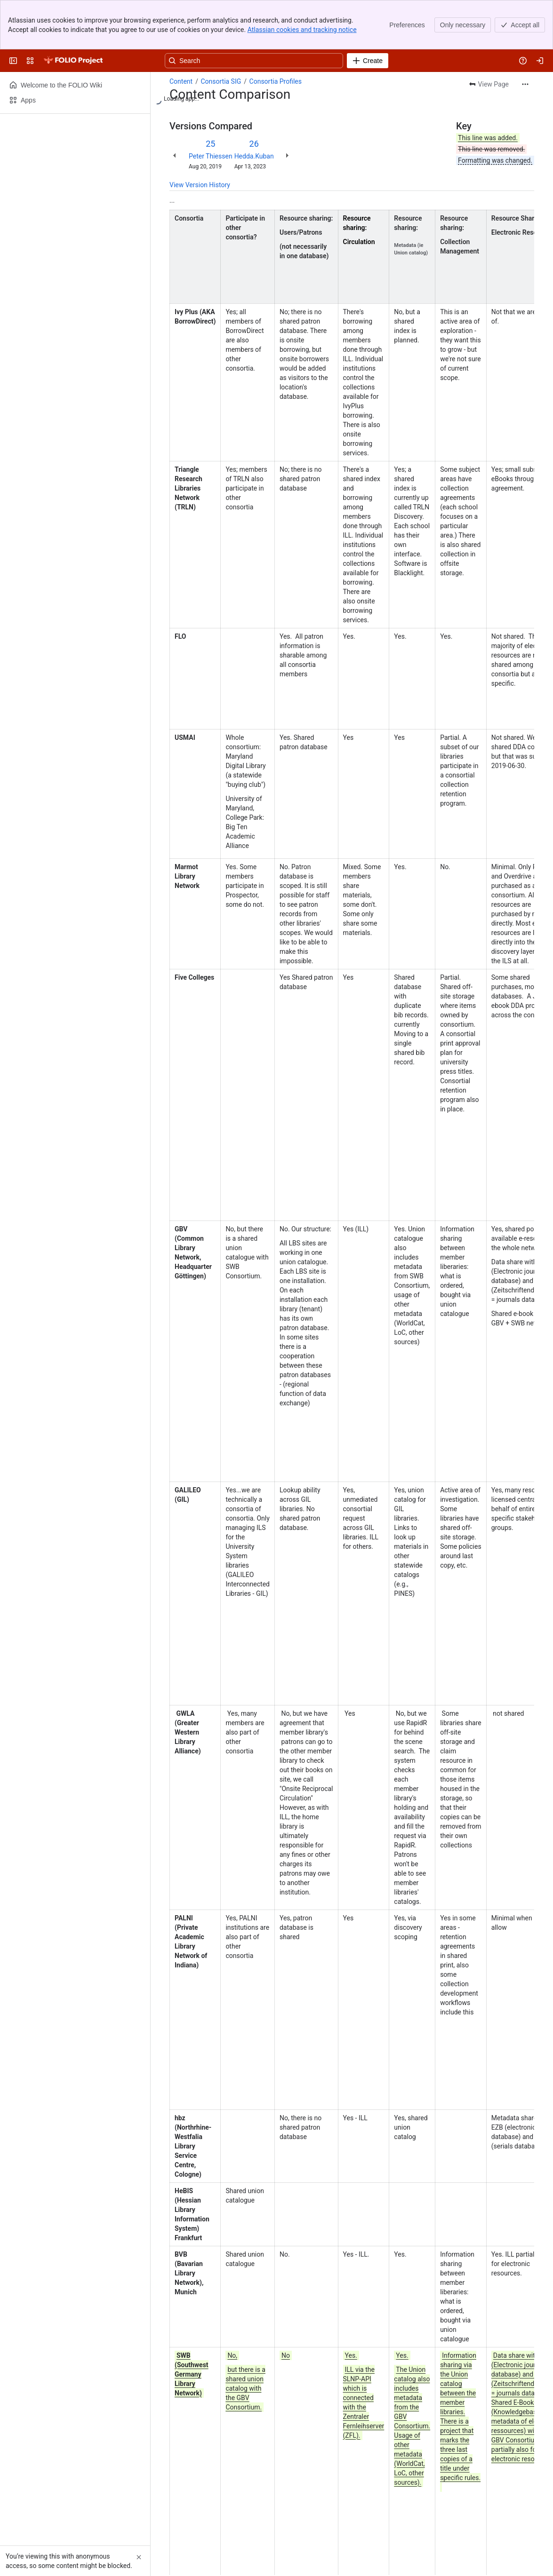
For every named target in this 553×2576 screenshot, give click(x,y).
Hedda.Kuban (254, 107)
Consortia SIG (220, 32)
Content (180, 32)
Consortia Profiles (275, 32)
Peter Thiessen (210, 107)
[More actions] (525, 35)
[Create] (367, 11)
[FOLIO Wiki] (72, 11)
